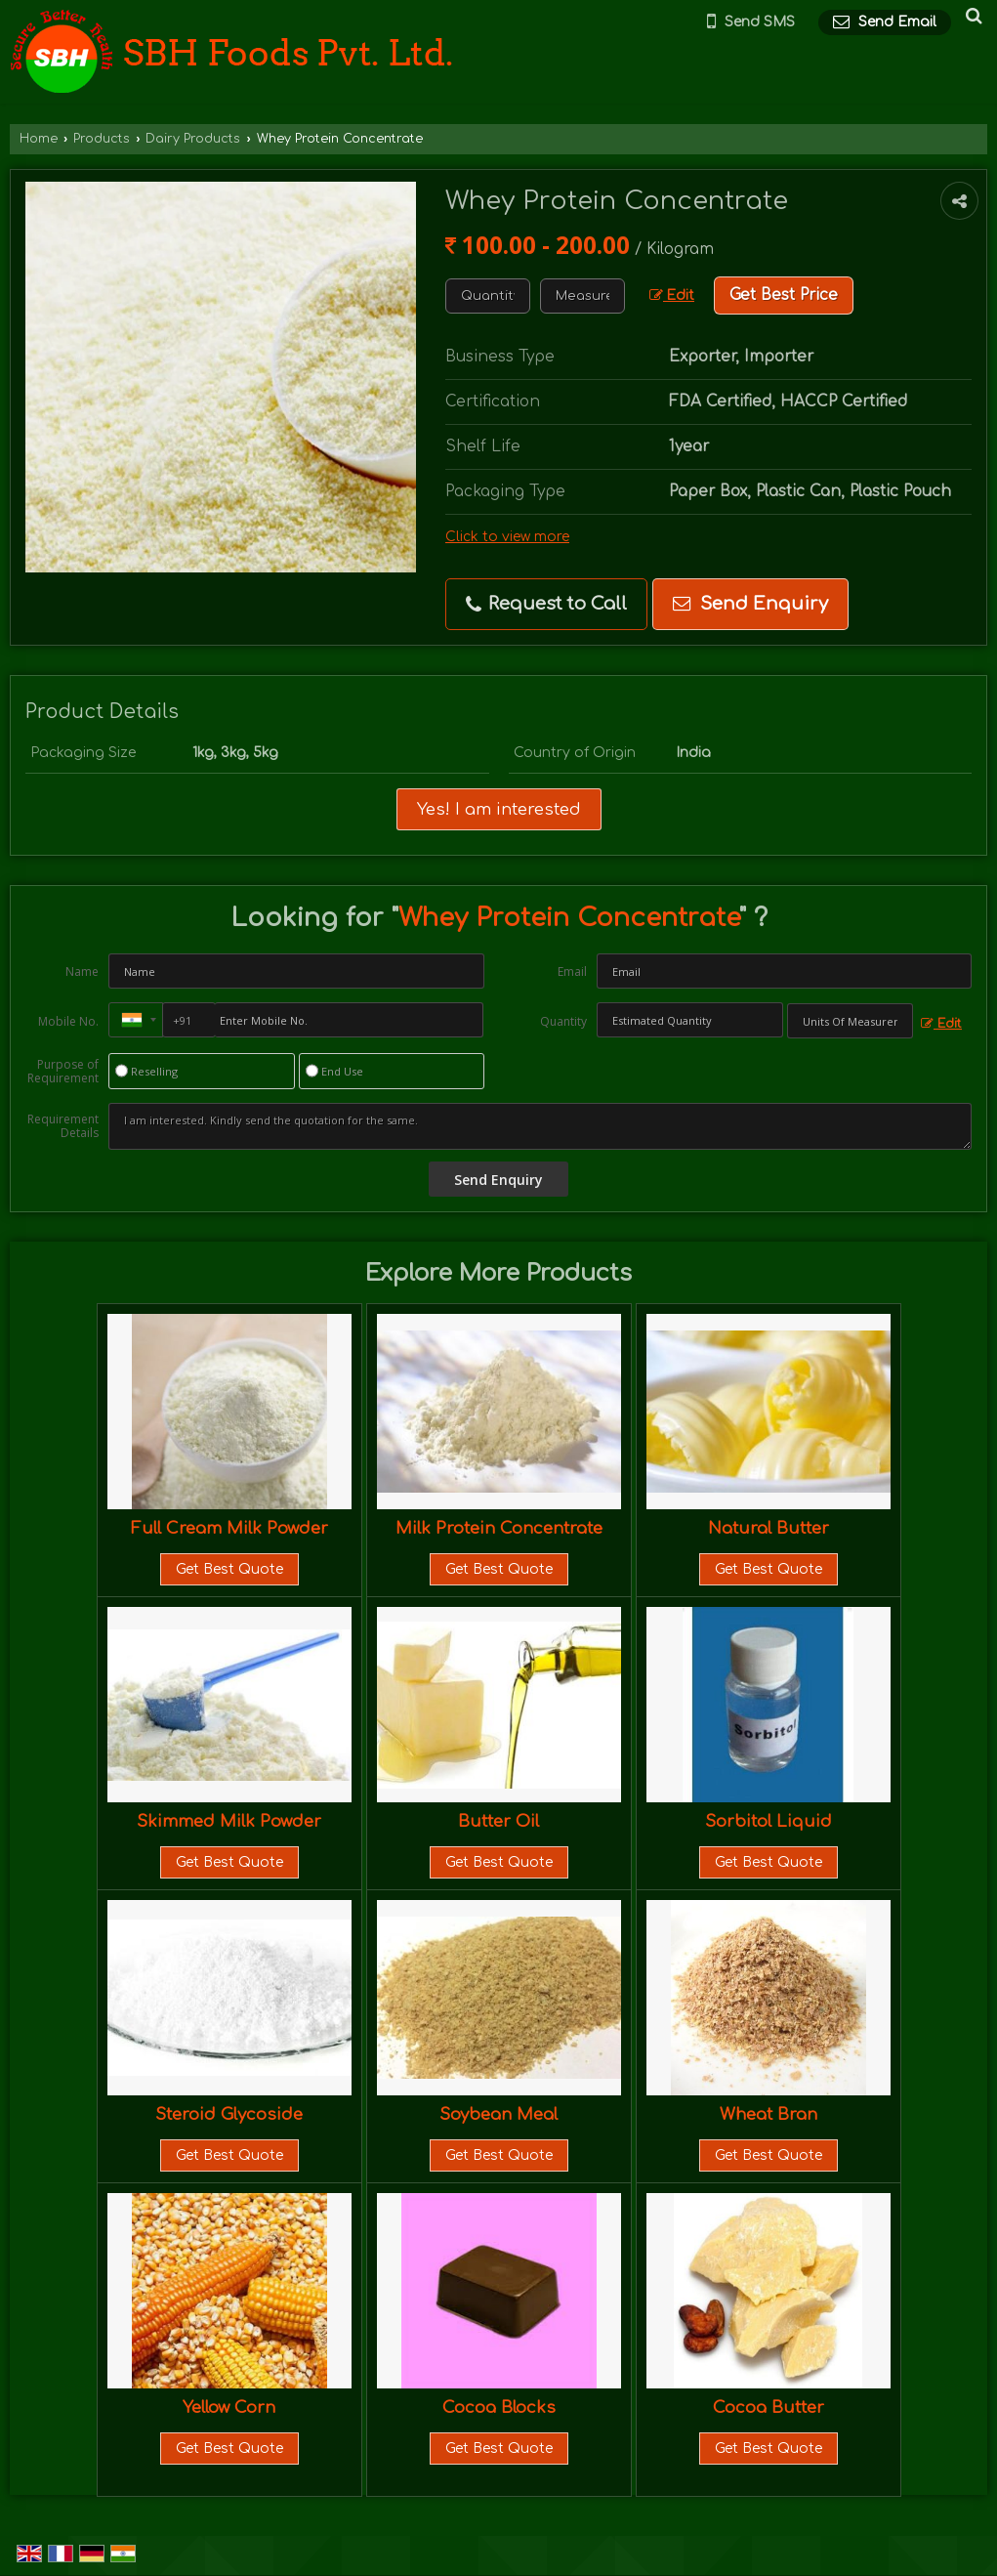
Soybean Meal (498, 2114)
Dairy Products (192, 139)
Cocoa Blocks (499, 2407)
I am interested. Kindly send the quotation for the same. (540, 1126)
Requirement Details (63, 1126)
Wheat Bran (768, 2114)
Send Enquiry (750, 603)
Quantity (563, 1021)
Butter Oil (498, 1821)
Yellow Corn (229, 2407)
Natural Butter (768, 1528)
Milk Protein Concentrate (498, 1528)
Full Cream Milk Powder (229, 1528)
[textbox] (582, 296)
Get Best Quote (229, 1569)
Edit (671, 295)
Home (39, 139)
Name (82, 971)
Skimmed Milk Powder (229, 1821)
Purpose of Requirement (63, 1071)
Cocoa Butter (768, 2407)
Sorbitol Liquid (768, 1821)
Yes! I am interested (499, 809)
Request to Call (546, 604)
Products (101, 139)
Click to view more (507, 536)
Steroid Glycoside (229, 2114)
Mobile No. (68, 1021)
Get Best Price (783, 295)
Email (572, 971)
